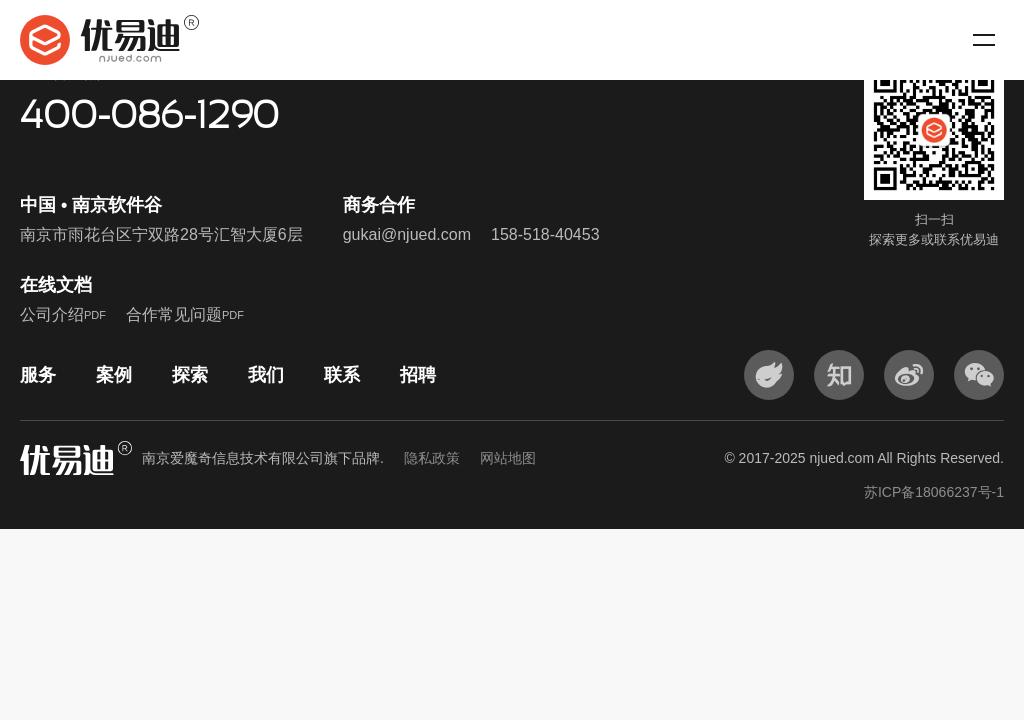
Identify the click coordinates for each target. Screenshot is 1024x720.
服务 (38, 375)
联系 (342, 375)
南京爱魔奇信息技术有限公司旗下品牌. (339, 458)
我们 (266, 375)
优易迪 (109, 40)
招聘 (418, 375)
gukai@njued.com (407, 234)
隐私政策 (432, 458)
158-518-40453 (545, 234)
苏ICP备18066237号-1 (934, 492)
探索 (190, 375)
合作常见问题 (185, 314)
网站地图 (508, 458)
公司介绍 (63, 314)
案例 (114, 375)
